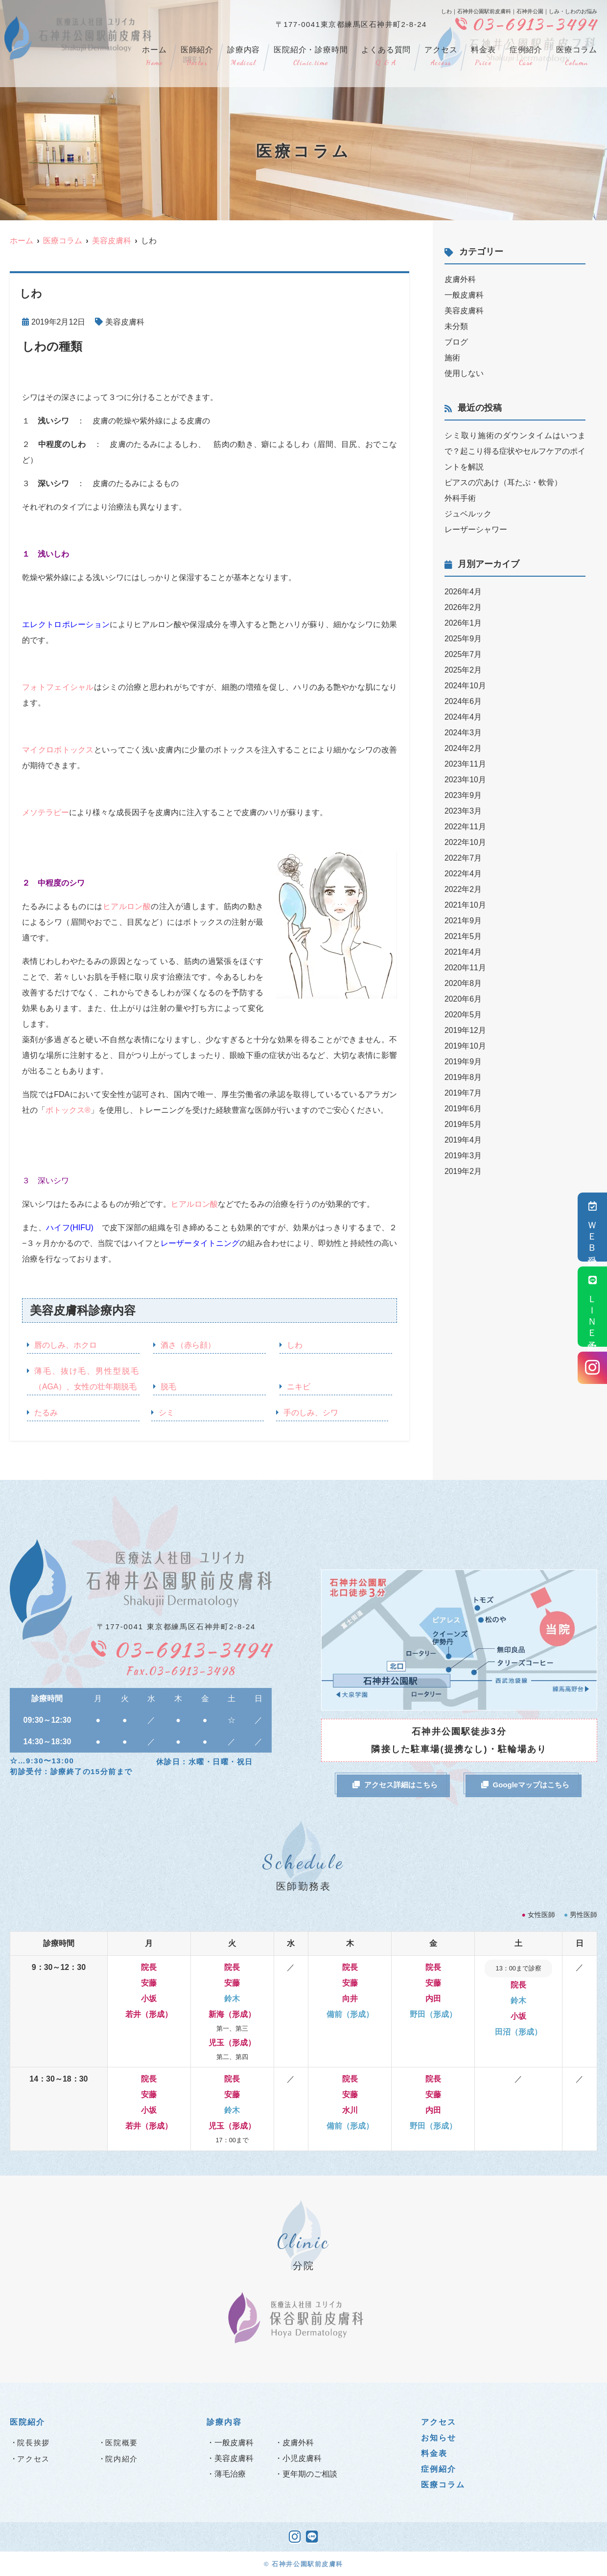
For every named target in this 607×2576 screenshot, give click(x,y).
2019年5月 (463, 1124)
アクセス (440, 57)
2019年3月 (463, 1155)
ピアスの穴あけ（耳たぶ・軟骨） (503, 482)
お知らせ (438, 2438)
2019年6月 (463, 1108)
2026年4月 (463, 591)
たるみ (46, 1412)
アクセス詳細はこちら (395, 1784)
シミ (166, 1412)
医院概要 (121, 2442)
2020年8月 (463, 983)
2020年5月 (463, 1014)
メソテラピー (45, 812)
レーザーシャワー (475, 529)
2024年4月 (463, 717)
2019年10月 (465, 1046)
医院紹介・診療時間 (311, 57)
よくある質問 (386, 57)
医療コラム (576, 57)
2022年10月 (465, 842)
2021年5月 (463, 936)
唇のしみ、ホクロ (65, 1345)
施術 (452, 357)
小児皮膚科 (302, 2458)
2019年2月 (463, 1171)
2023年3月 (463, 811)
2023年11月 (465, 764)
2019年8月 (463, 1077)
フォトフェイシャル (58, 687)
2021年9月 (463, 920)
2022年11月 (465, 826)
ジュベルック (467, 514)
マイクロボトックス (58, 750)
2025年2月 (463, 670)
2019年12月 (465, 1030)
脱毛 (168, 1386)
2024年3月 (463, 732)
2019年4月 (463, 1140)
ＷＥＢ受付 (592, 1227)
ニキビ (298, 1386)
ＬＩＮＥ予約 (592, 1306)
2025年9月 (463, 638)
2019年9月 (463, 1061)
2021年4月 (463, 952)
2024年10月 (465, 685)
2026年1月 (463, 623)
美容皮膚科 (124, 322)
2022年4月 (463, 873)
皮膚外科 (460, 279)
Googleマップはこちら (525, 1784)
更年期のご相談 (309, 2474)
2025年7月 (463, 654)
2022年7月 (463, 858)
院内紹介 (121, 2459)
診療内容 (243, 57)
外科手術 (460, 498)
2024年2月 (463, 748)
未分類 (456, 326)
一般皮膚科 (464, 295)
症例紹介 (526, 57)
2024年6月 (463, 701)
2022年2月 (463, 889)
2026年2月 (463, 607)
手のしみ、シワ (310, 1412)
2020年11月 (465, 967)
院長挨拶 (33, 2442)
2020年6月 (463, 999)
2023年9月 (463, 795)
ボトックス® (68, 1110)
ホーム (154, 57)
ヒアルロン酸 (127, 906)
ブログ (456, 342)
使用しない (464, 373)
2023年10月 (465, 779)
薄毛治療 (230, 2474)
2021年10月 (465, 905)
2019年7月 (463, 1093)
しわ (295, 1345)
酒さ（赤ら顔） (188, 1345)
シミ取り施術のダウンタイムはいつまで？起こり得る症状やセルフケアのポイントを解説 (514, 451)
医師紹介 (197, 57)
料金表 (483, 57)
